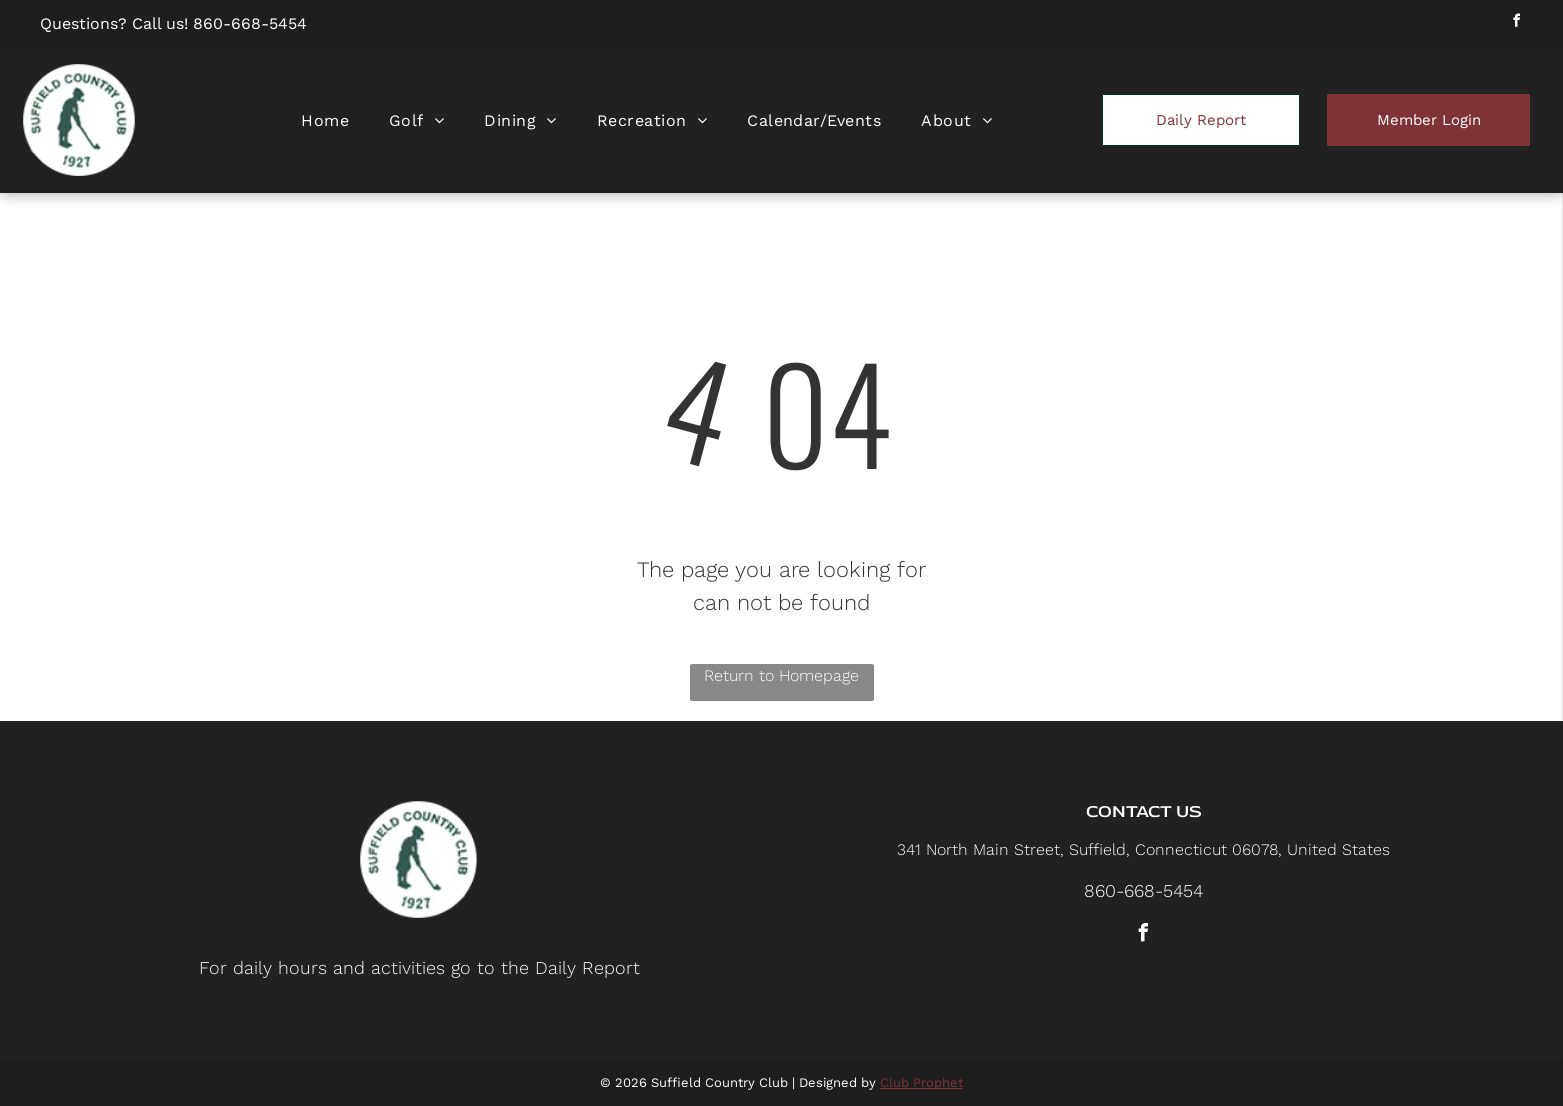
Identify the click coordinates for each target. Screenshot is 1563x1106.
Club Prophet (921, 1082)
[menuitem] (325, 120)
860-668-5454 (250, 23)
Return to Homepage (781, 675)
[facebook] (1516, 23)
